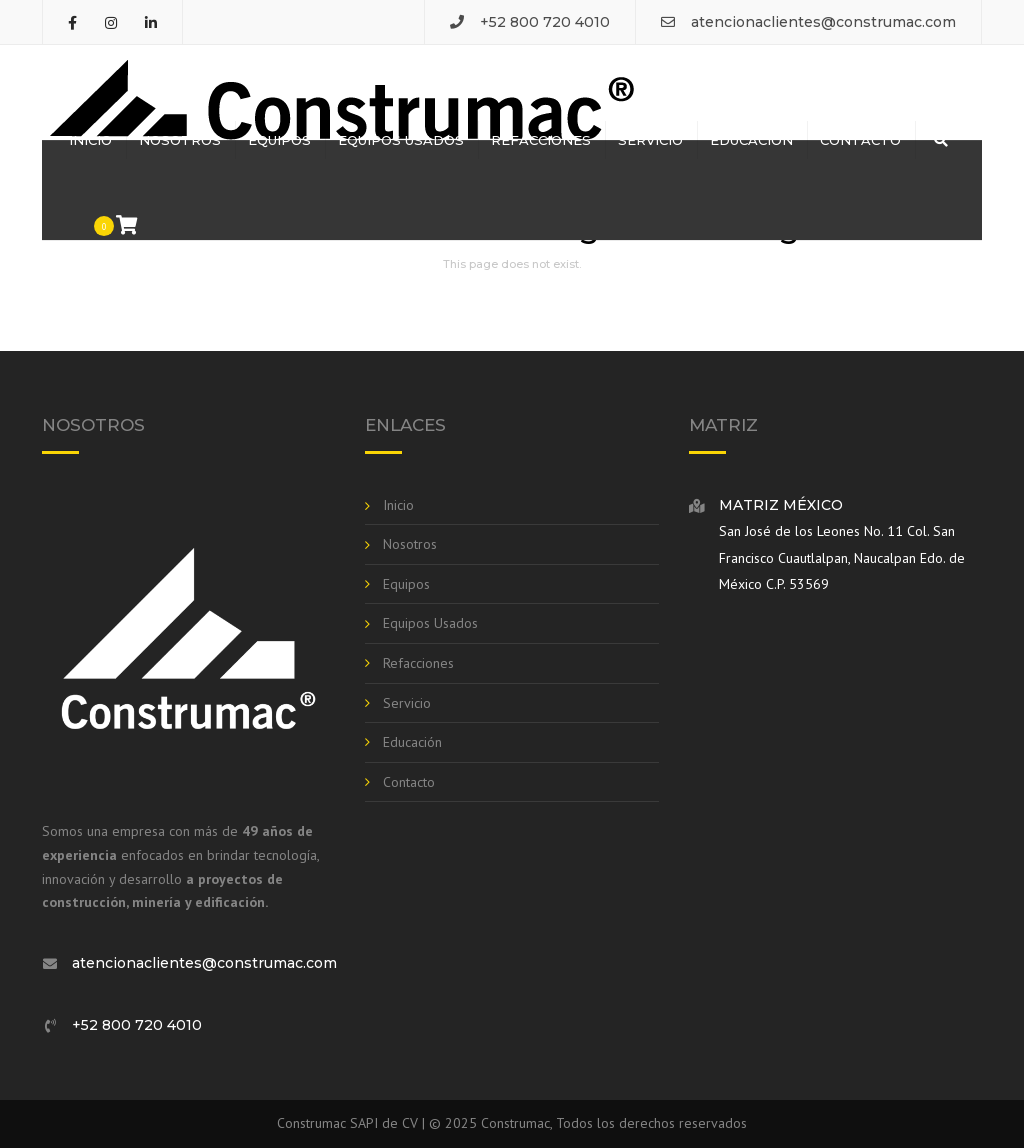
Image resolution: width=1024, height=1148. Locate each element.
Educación (751, 140)
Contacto (860, 140)
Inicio (90, 140)
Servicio (650, 140)
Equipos (279, 140)
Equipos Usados (401, 140)
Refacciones (541, 140)
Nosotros (180, 140)
